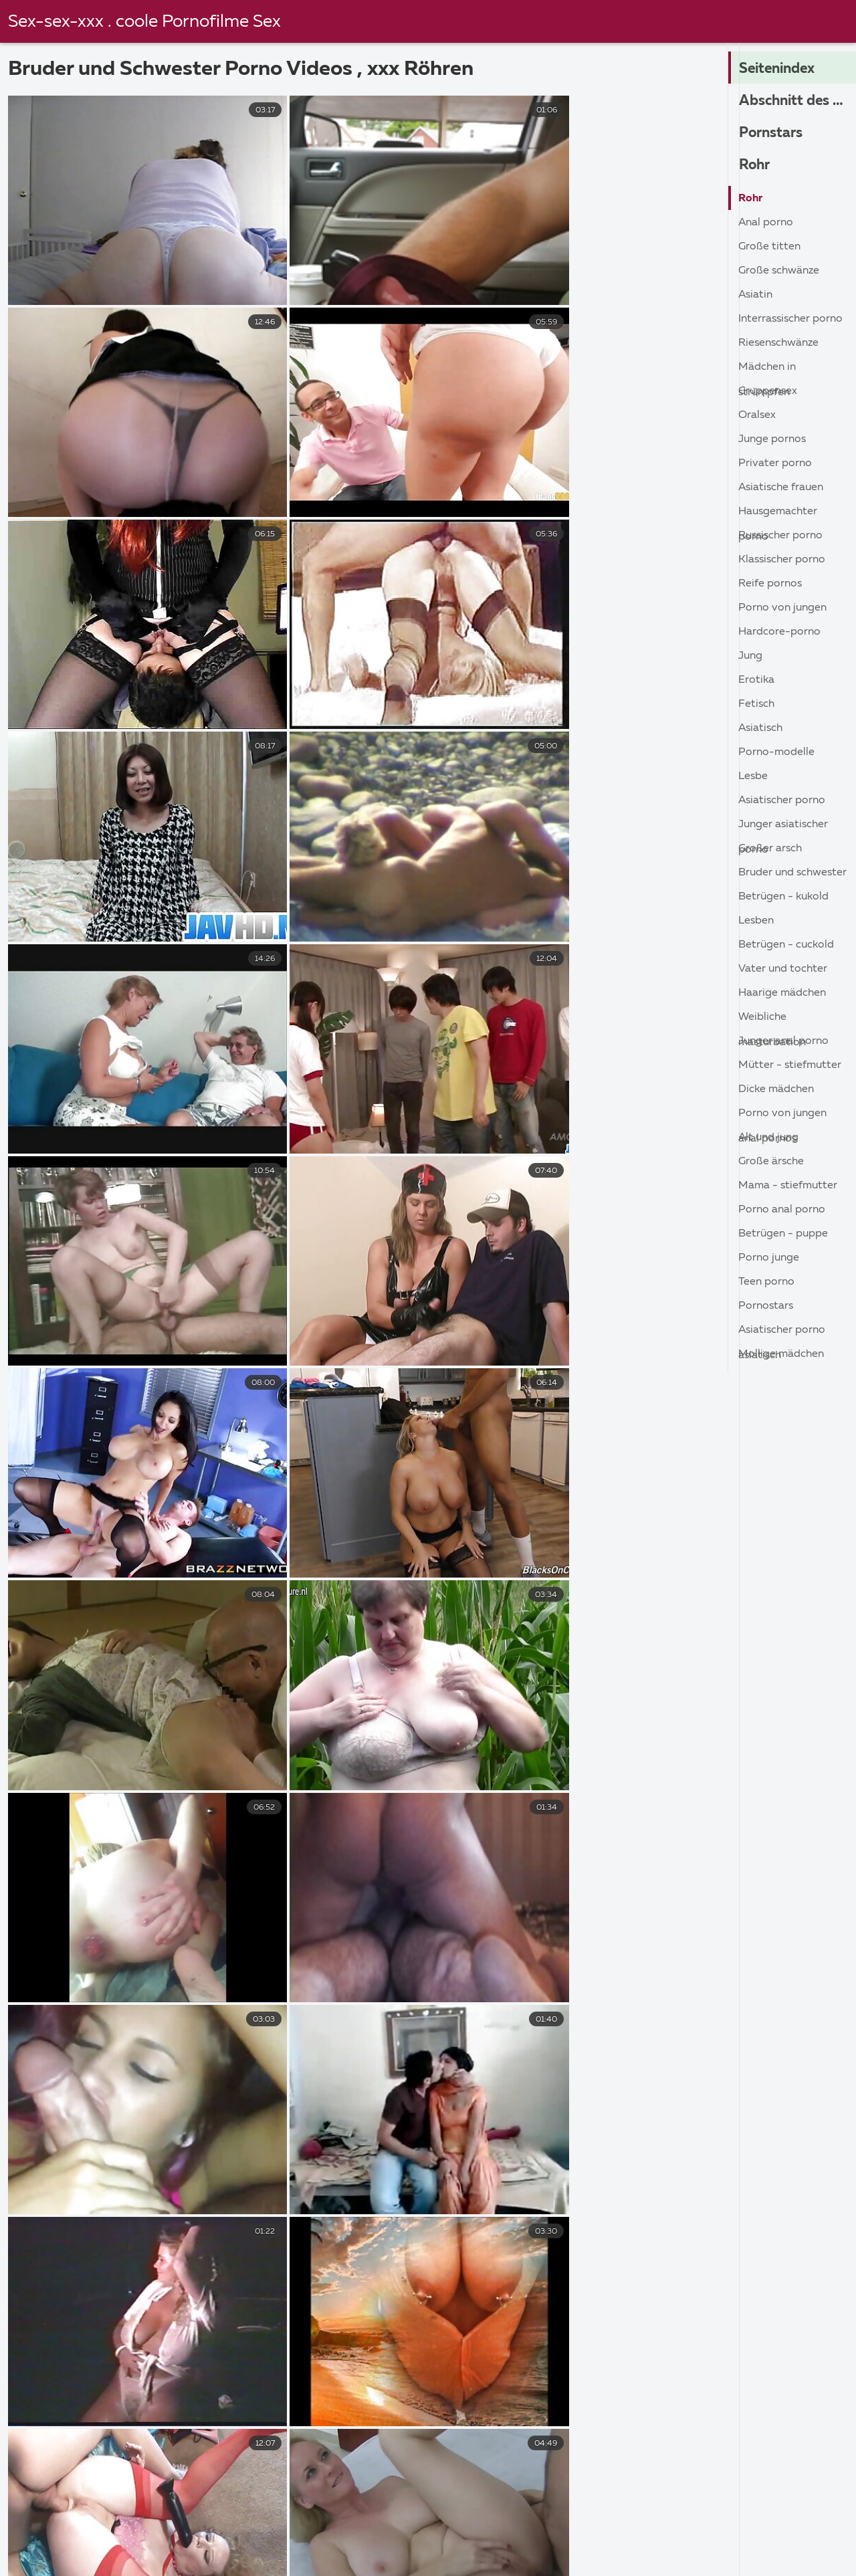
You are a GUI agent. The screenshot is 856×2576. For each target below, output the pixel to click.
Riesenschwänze (778, 343)
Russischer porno (780, 535)
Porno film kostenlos (692, 2528)
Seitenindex (780, 69)
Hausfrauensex (770, 2542)
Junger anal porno (783, 1041)
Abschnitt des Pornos (797, 101)
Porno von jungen (782, 608)
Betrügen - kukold (783, 896)
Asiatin (755, 295)
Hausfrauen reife (734, 2556)
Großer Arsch (770, 848)
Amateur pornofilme (184, 2528)
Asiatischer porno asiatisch (781, 1333)
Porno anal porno (781, 1209)
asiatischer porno (781, 800)
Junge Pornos (772, 439)
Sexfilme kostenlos (559, 2528)
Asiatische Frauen (780, 487)
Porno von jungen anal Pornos (782, 1116)
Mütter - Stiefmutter (789, 1065)
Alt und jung (768, 1137)
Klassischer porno (781, 559)
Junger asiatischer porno (783, 827)
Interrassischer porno (790, 319)
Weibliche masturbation (772, 1020)
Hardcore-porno (779, 632)
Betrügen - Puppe (783, 1233)
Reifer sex (328, 2542)
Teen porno (766, 1282)
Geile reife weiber (224, 2542)
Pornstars (772, 133)
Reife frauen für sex (429, 2528)
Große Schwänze (778, 270)
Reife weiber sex (58, 2528)
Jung (750, 656)
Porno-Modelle (776, 752)
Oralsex (757, 415)
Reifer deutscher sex (233, 2556)
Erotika (756, 680)
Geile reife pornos (552, 2542)
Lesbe (753, 776)
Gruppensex (767, 391)
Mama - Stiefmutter (787, 1185)
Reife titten (476, 2556)
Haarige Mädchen (782, 993)
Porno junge (768, 1258)
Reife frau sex (665, 2542)
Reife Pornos (770, 583)
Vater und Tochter (782, 969)
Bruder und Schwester (792, 872)
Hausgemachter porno (777, 514)
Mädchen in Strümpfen (767, 370)
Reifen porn (116, 2542)
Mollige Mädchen (781, 1354)
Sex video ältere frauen (599, 2556)
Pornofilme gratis (430, 2542)
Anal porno (765, 222)
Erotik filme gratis (365, 2556)
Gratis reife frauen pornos (81, 2556)
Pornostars (765, 1306)
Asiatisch (760, 728)
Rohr (755, 165)
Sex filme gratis (308, 2528)
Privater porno (775, 463)
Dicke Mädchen (776, 1089)
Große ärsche (771, 1161)
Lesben (756, 921)
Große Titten (769, 246)
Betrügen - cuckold (786, 945)
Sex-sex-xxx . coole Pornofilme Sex (145, 22)
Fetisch (756, 704)
